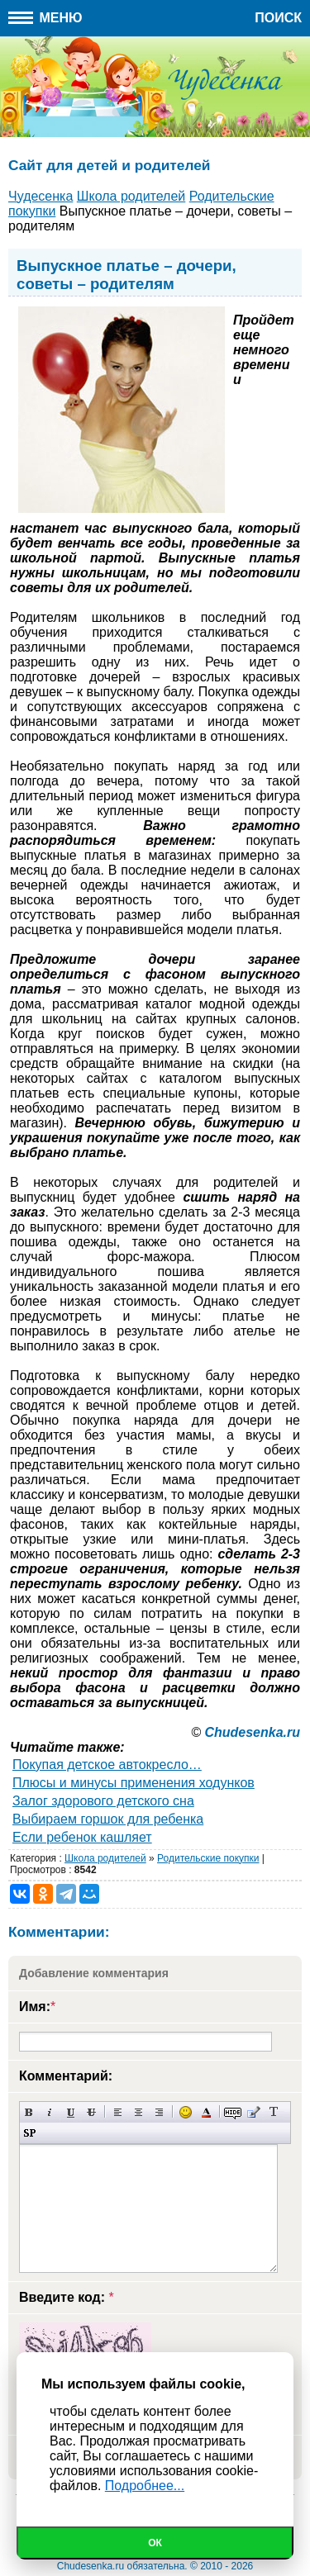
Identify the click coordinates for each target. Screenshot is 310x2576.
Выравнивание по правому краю (159, 2112)
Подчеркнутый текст (70, 2112)
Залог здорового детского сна (103, 1801)
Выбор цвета (206, 2112)
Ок (155, 2543)
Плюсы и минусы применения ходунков (133, 1783)
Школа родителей (105, 1858)
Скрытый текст (232, 2112)
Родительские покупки (208, 1858)
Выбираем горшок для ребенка (107, 1819)
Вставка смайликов (185, 2112)
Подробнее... (144, 2486)
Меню (45, 18)
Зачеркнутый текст (91, 2112)
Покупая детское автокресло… (107, 1765)
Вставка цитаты (253, 2112)
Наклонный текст (50, 2112)
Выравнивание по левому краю (117, 2112)
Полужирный (29, 2112)
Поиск (278, 18)
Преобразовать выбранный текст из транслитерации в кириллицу (274, 2112)
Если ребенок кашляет (82, 1837)
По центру (138, 2112)
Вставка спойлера (29, 2133)
